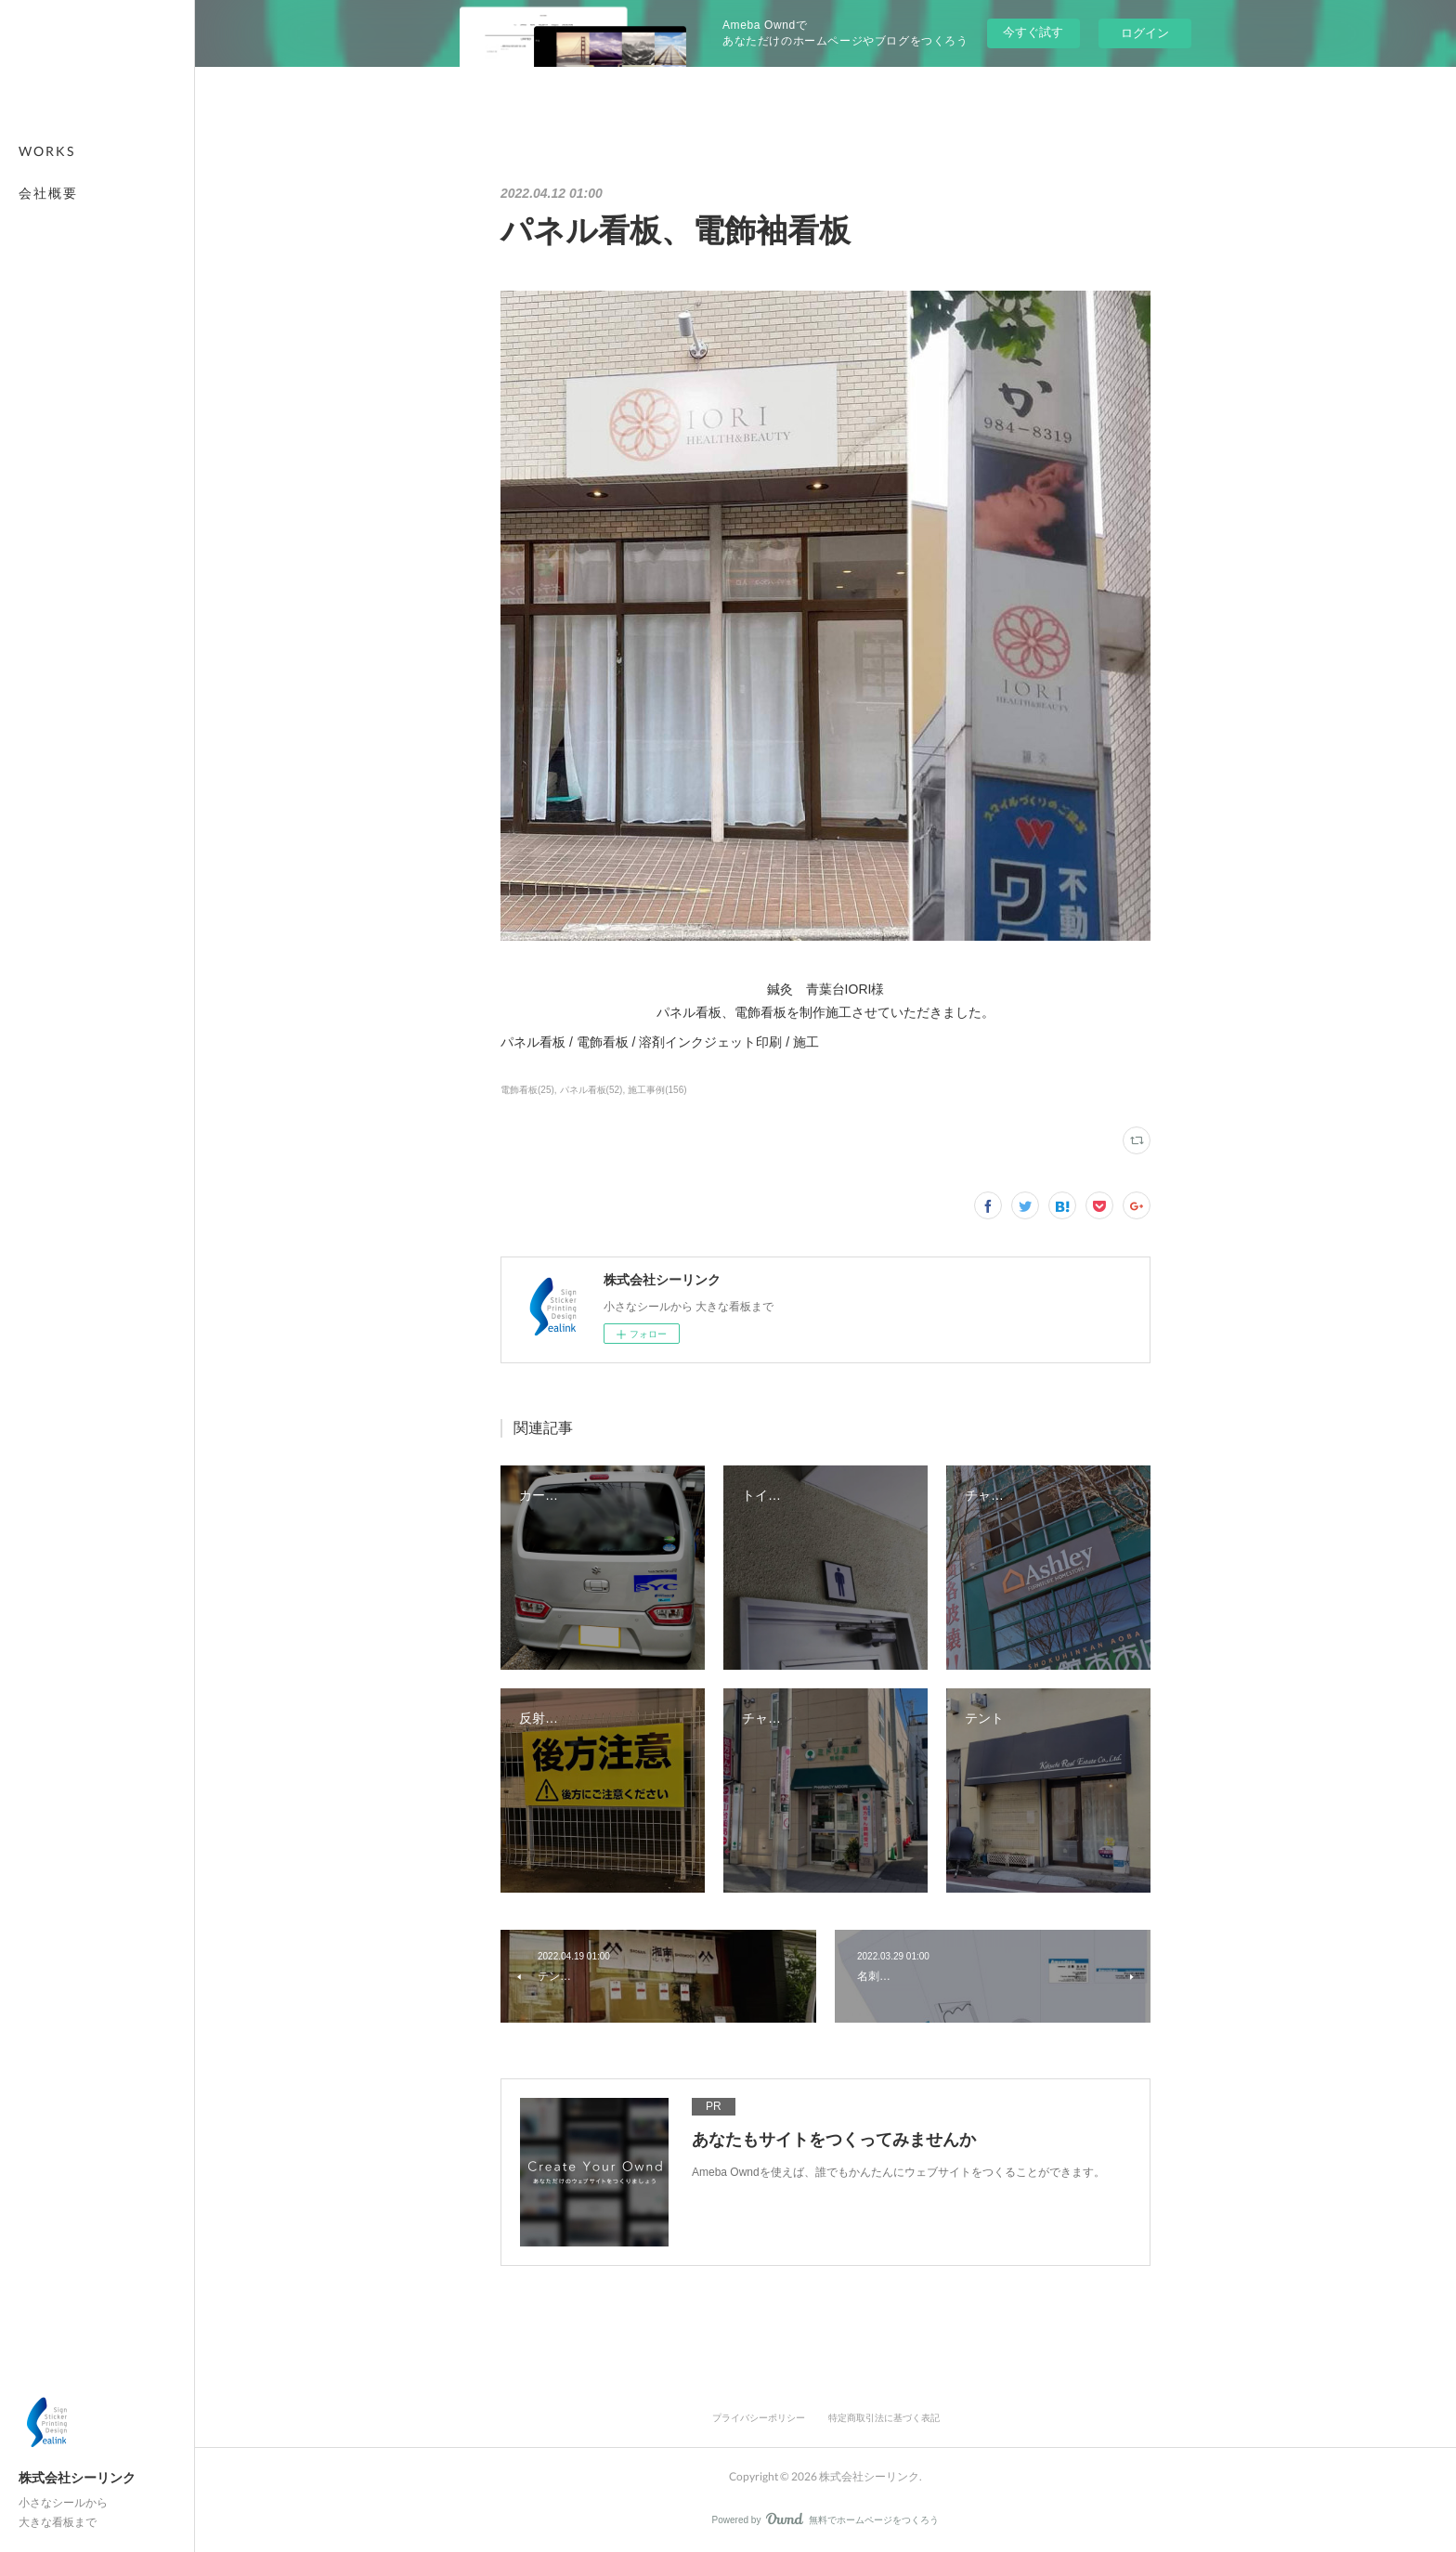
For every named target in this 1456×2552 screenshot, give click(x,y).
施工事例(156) (657, 1090)
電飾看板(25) (527, 1090)
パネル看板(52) (591, 1090)
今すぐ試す (1033, 32)
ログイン (1145, 33)
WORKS (47, 151)
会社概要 (48, 193)
